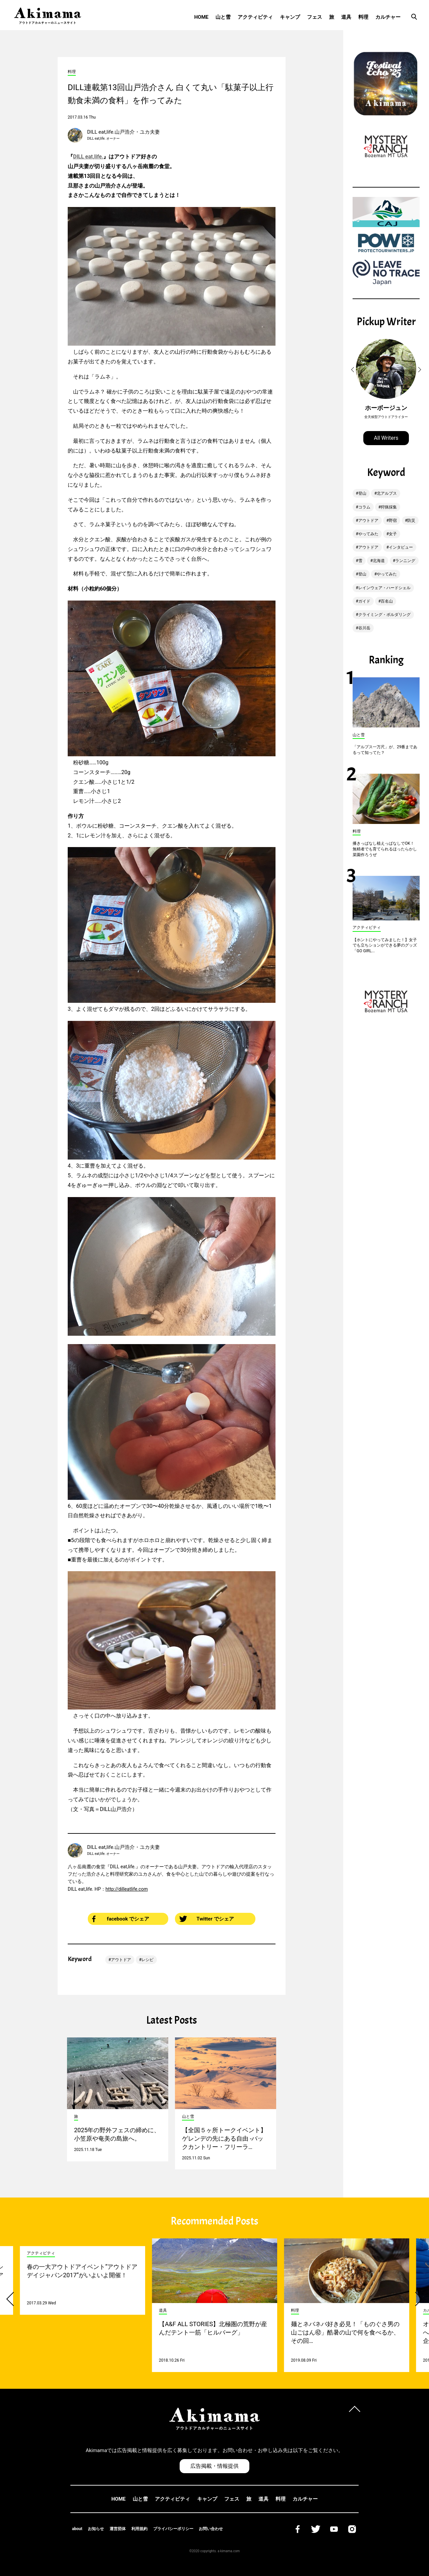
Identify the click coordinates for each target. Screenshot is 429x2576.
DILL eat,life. (88, 156)
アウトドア (121, 1959)
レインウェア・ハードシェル (384, 587)
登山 (362, 493)
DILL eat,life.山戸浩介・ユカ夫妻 (123, 132)
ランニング (405, 560)
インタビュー (401, 547)
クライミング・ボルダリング (384, 614)
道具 (346, 17)
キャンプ (290, 17)
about (77, 2528)
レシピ (147, 1959)
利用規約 (139, 2528)
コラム (364, 507)
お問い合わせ (211, 2528)
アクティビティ (255, 17)
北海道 (379, 560)
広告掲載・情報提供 (214, 2466)
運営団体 (118, 2528)
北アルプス (387, 493)
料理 (363, 17)
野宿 (393, 520)
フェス (314, 17)
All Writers (386, 438)
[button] (353, 369)
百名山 (387, 601)
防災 (411, 520)
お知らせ (96, 2528)
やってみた (368, 534)
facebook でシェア (120, 1919)
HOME (201, 17)
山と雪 (223, 17)
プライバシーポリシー (173, 2528)
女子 (393, 534)
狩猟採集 (389, 507)
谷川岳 (364, 628)
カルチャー (388, 17)
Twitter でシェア (206, 1919)
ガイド (364, 601)
